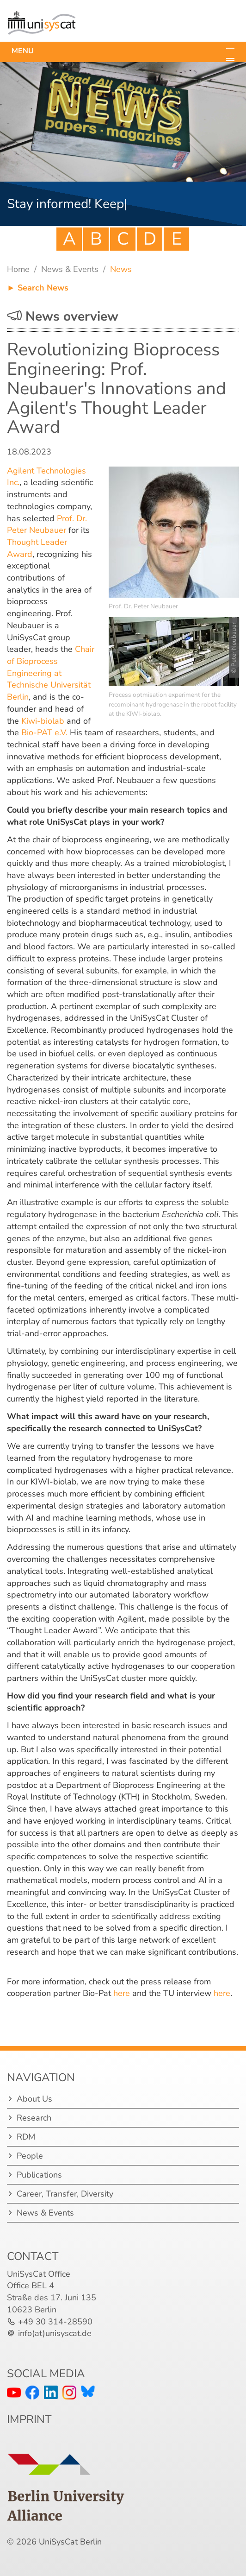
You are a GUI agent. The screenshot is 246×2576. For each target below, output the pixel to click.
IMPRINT (29, 2419)
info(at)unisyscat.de (55, 2333)
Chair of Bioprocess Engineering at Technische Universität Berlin (50, 673)
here (121, 1993)
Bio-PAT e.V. (44, 732)
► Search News (37, 287)
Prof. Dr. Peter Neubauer (47, 524)
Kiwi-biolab (42, 720)
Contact (32, 2256)
